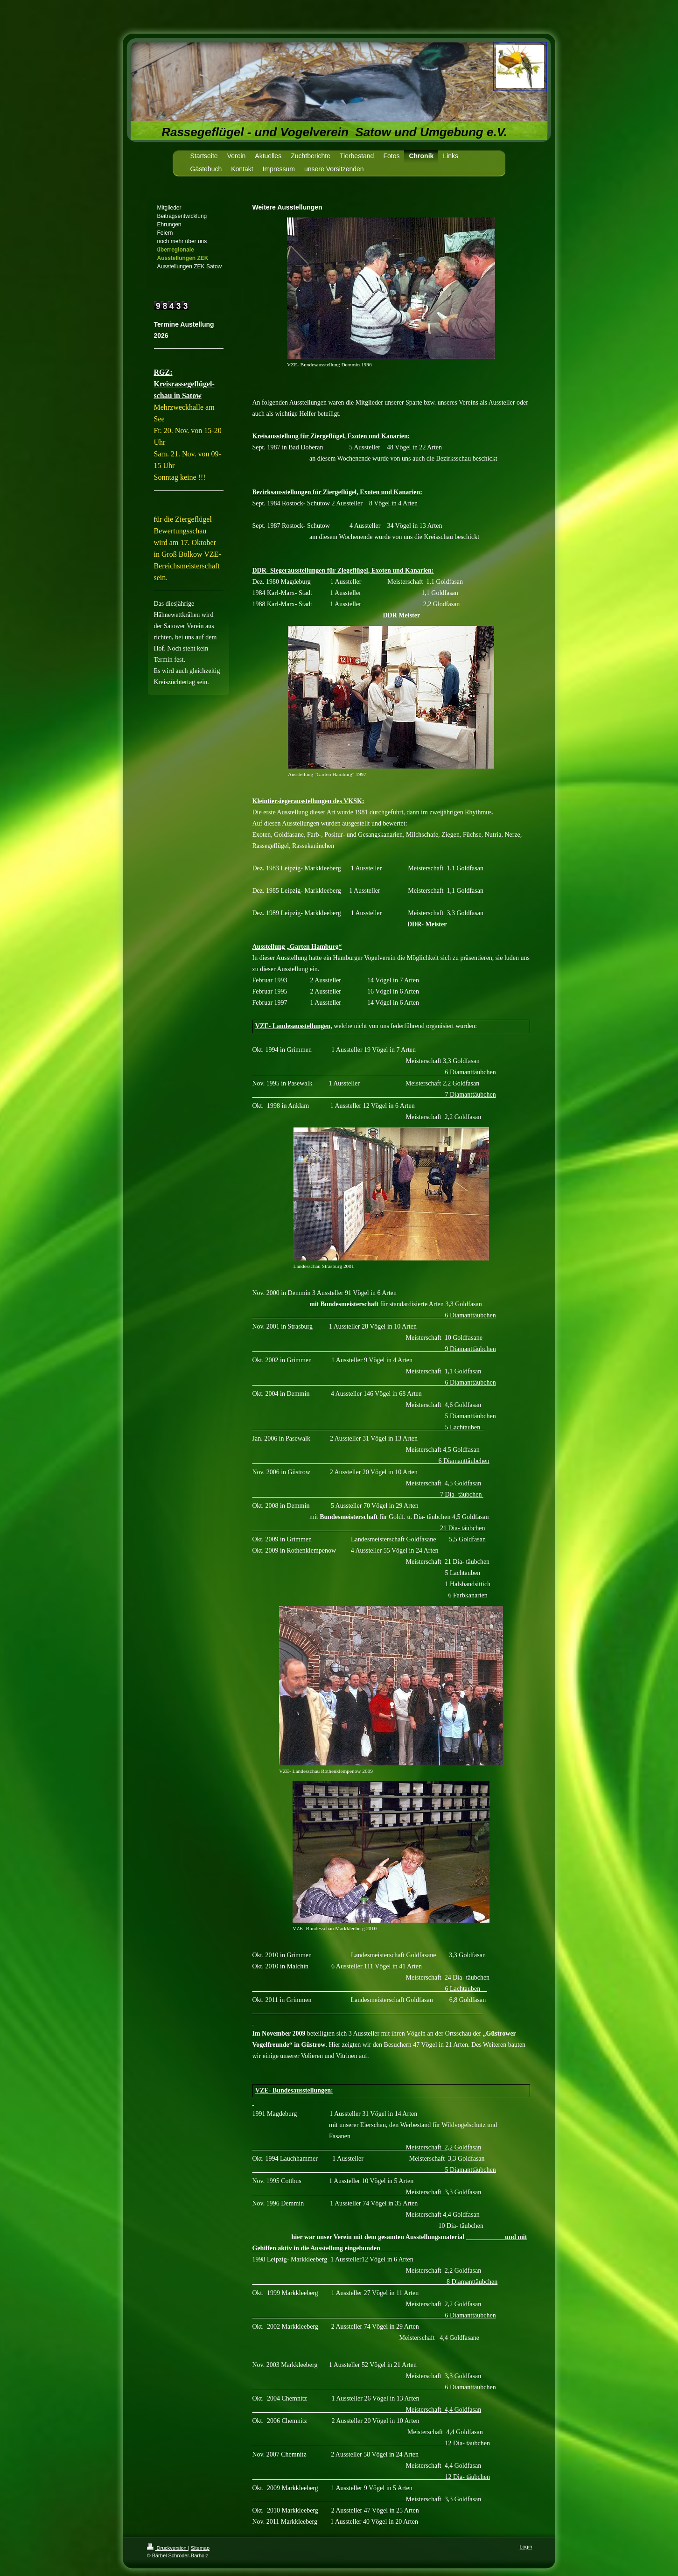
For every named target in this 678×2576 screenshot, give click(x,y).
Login (526, 2546)
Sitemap (200, 2548)
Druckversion (167, 2548)
